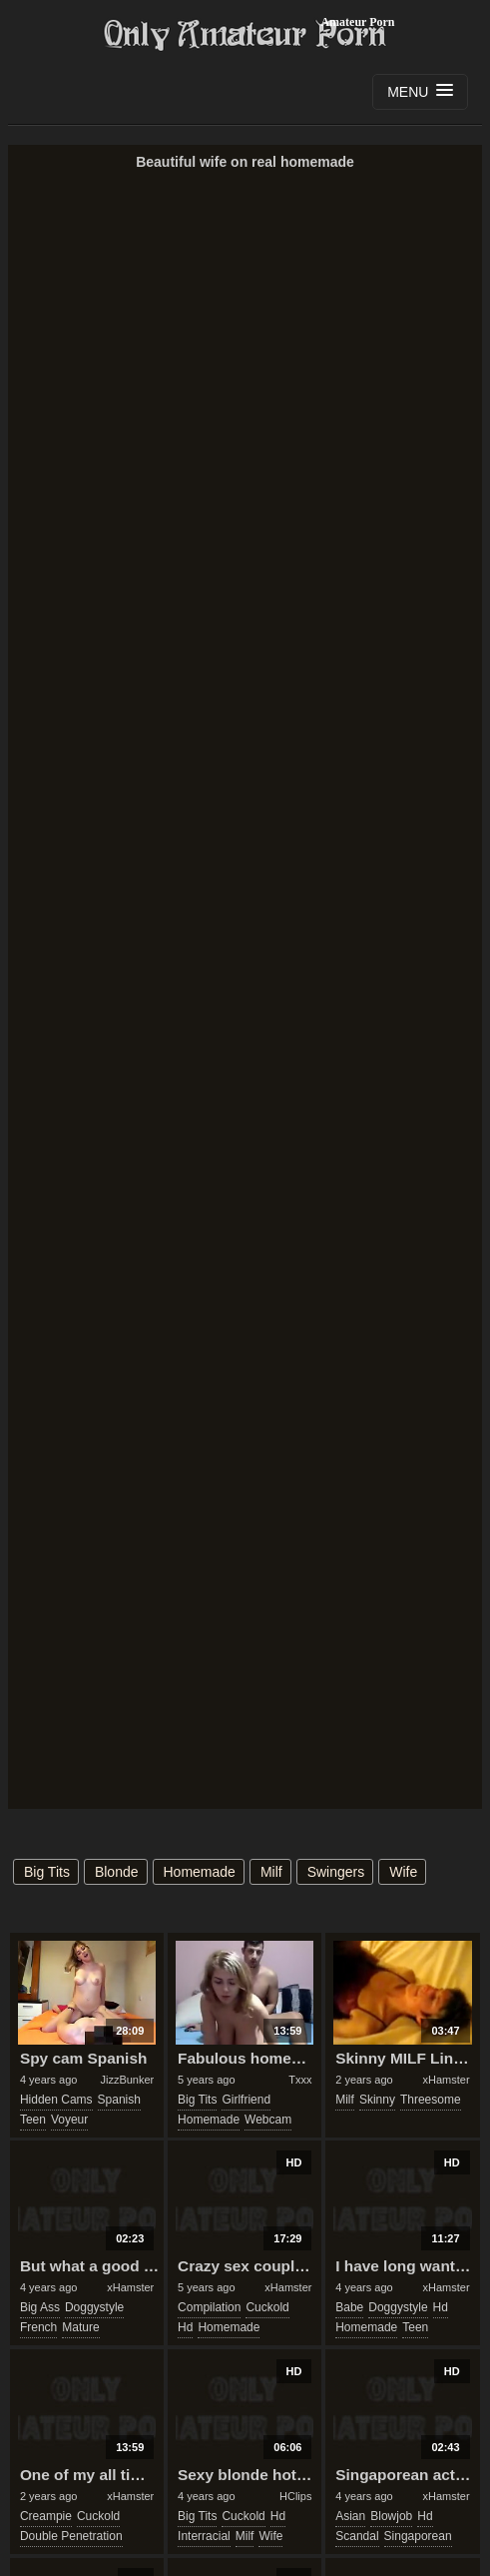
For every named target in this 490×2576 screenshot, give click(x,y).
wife (403, 1872)
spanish (119, 2100)
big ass (40, 2307)
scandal (356, 2536)
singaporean (418, 2536)
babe (349, 2307)
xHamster (446, 2080)
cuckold (266, 2307)
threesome (430, 2100)
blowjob (391, 2516)
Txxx (299, 2080)
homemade (200, 1872)
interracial (204, 2536)
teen (33, 2120)
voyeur (69, 2120)
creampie (46, 2516)
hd (185, 2327)
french (38, 2327)
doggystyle (94, 2307)
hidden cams (56, 2100)
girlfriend (246, 2100)
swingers (336, 1872)
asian (350, 2516)
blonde (117, 1872)
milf (271, 1872)
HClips (295, 2496)
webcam (268, 2120)
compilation (209, 2307)
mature (80, 2327)
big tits (47, 1872)
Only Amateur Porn (245, 35)
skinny (377, 2100)
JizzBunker (127, 2080)
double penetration (71, 2536)
